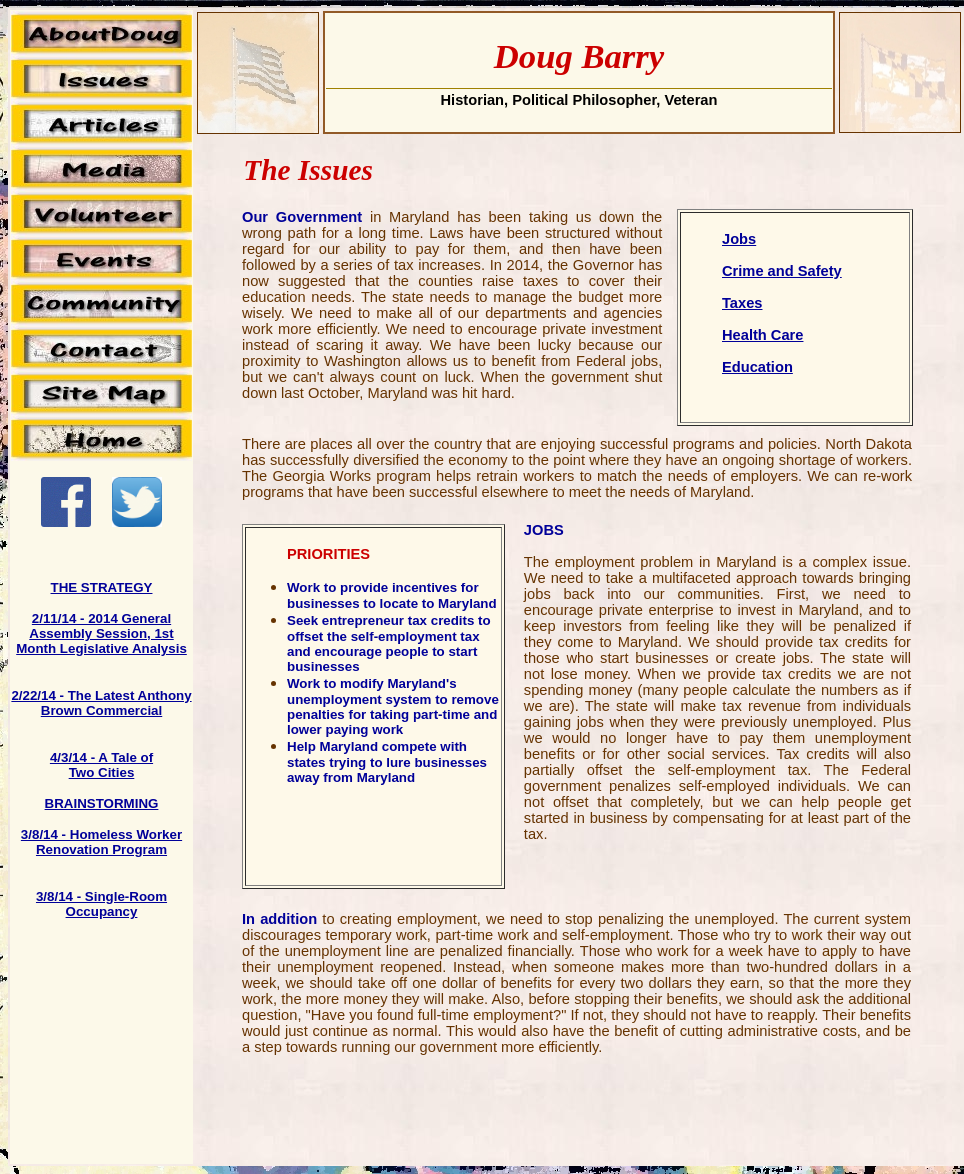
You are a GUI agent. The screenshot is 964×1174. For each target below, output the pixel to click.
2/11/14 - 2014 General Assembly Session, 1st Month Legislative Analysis (101, 633)
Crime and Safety (782, 271)
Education (757, 367)
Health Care (762, 335)
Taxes (742, 303)
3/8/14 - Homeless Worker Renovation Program (101, 842)
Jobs (739, 239)
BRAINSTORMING (102, 803)
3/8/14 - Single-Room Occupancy (101, 904)
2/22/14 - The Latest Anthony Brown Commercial (101, 703)
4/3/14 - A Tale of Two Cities (101, 765)
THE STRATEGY (102, 587)
